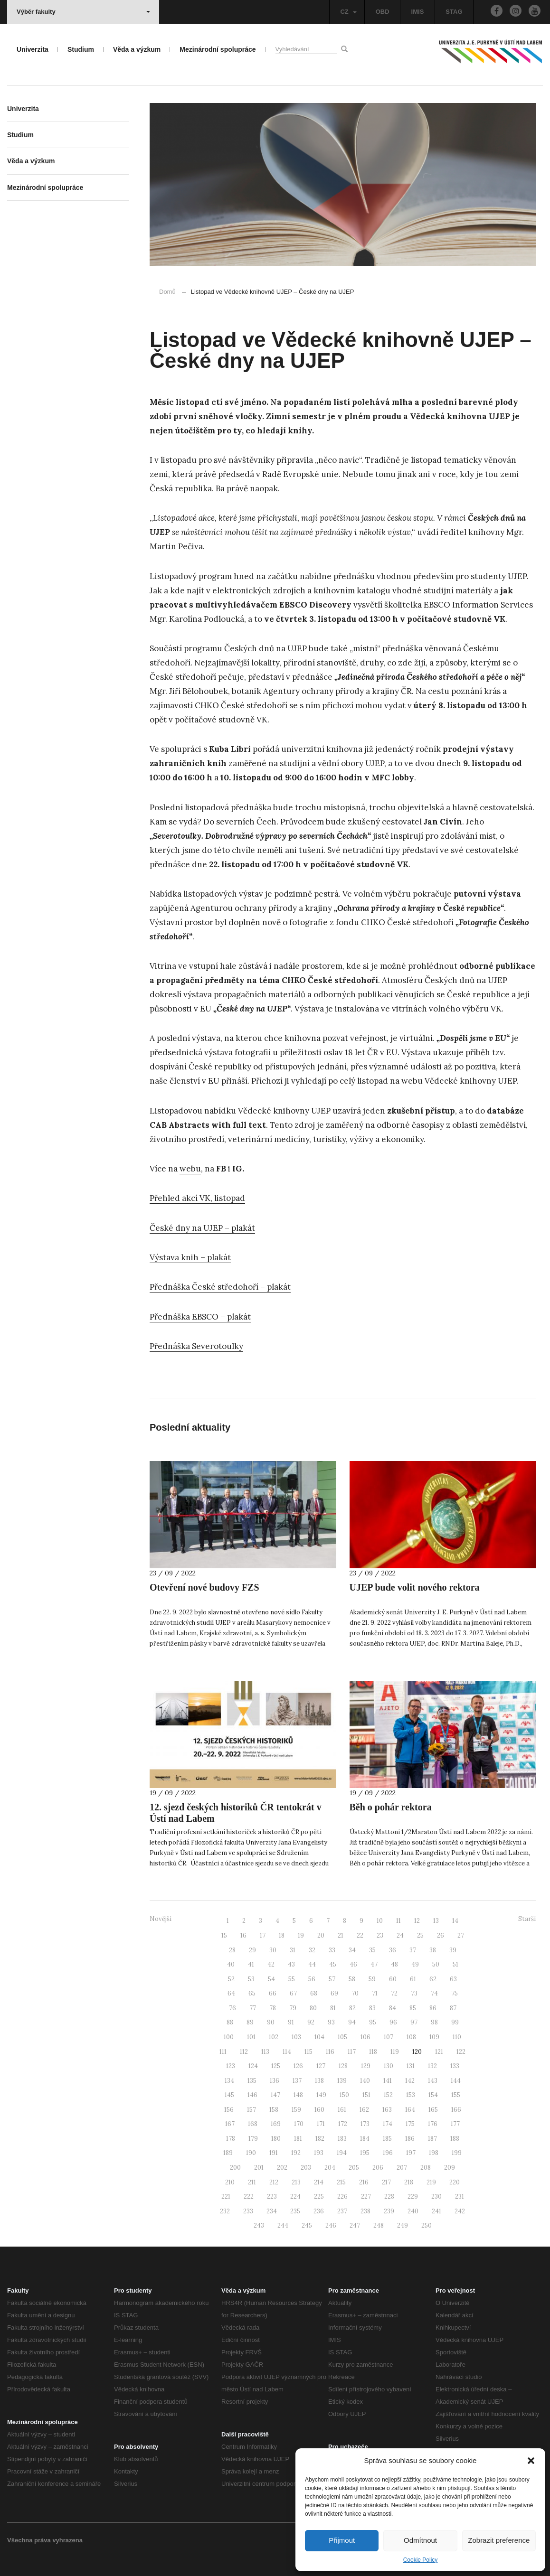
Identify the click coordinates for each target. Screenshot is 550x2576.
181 (298, 2139)
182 (319, 2139)
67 (293, 1993)
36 (392, 1950)
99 (455, 2022)
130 (388, 2066)
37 (412, 1950)
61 (413, 1979)
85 (412, 2008)
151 (366, 2095)
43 (291, 1964)
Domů (167, 291)
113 (265, 2052)
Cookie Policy (420, 2560)
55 (291, 1979)
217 (386, 2182)
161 (342, 2110)
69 (334, 1993)
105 (342, 2037)
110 (457, 2037)
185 (387, 2139)
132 (432, 2066)
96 (393, 2022)
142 (410, 2081)
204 (329, 2168)
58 (352, 1979)
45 (332, 1964)
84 (392, 2008)
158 (273, 2110)
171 (321, 2124)
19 (301, 1935)
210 (230, 2182)
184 (365, 2139)
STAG (454, 11)
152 (388, 2095)
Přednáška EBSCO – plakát (200, 1316)
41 (251, 1964)
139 (342, 2081)
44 (312, 1964)
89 (250, 2022)
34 (352, 1950)
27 (460, 1935)
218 (408, 2182)
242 (460, 2211)
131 (411, 2066)
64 (231, 1993)
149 (321, 2095)
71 (375, 1993)
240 (413, 2211)
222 (249, 2196)
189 (228, 2153)
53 (251, 1979)
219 (431, 2182)
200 (235, 2168)
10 (380, 1921)
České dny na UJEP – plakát (202, 1228)
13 (436, 1921)
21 (340, 1935)
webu (190, 1168)
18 (281, 1935)
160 (319, 2110)
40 (231, 1964)
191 (273, 2153)
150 (344, 2095)
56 (311, 1979)
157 (251, 2110)
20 (320, 1935)
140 (365, 2081)
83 (372, 2008)
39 (452, 1950)
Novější (160, 1919)
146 (252, 2095)
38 (432, 1950)
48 (394, 1964)
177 (455, 2124)
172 (342, 2124)
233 (248, 2211)
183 (342, 2139)
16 (243, 1935)
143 (432, 2081)
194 (342, 2153)
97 (413, 2022)
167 (230, 2124)
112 (244, 2052)
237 (342, 2211)
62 (432, 1979)
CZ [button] (348, 11)
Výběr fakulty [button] (83, 11)
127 (320, 2066)
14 (455, 1921)
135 (251, 2081)
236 (318, 2211)
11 (398, 1921)
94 (352, 2022)
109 (434, 2037)
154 (433, 2095)
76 (232, 2008)
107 (388, 2037)
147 (275, 2095)
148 (298, 2095)
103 (296, 2037)
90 (271, 2022)
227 (366, 2196)
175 (410, 2124)
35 (372, 1950)
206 (377, 2168)
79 (292, 2008)
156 (229, 2110)
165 (433, 2110)
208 (425, 2168)
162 (364, 2110)
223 (272, 2196)
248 (378, 2225)
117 (352, 2052)
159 (296, 2110)
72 (394, 1993)
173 (365, 2124)
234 (271, 2211)
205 (354, 2168)
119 (394, 2052)
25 (420, 1935)
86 (432, 2008)
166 (456, 2110)
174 (387, 2124)
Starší (527, 1919)
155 (455, 2095)
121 (439, 2052)
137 (297, 2081)
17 (263, 1935)
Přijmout (342, 2540)
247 (355, 2225)
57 (332, 1979)
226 (342, 2196)
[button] (531, 2460)
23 (380, 1935)
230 (436, 2196)
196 (388, 2153)
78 (272, 2008)
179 (253, 2139)
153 (410, 2095)
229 (413, 2196)
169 (276, 2124)
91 (291, 2022)
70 (355, 1993)
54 (271, 1979)
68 (313, 1993)
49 (415, 1964)
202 (282, 2168)
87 (453, 2008)
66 (272, 1993)
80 (313, 2008)
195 (365, 2153)
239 (389, 2211)
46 (353, 1964)
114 (287, 2052)
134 (229, 2081)
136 (274, 2081)
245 (307, 2225)
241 (436, 2211)
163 (387, 2110)
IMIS (417, 11)
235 (295, 2211)
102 (273, 2037)
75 (454, 1993)
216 (364, 2182)
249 (402, 2225)
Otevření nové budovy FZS (204, 1587)
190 (251, 2153)
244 (282, 2225)
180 (276, 2139)
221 (225, 2196)
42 (271, 1964)
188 (454, 2139)
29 (252, 1950)
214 (318, 2182)
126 (298, 2066)
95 (372, 2022)
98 (434, 2022)
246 (330, 2225)
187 (432, 2139)
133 (454, 2066)
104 (319, 2037)
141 (387, 2081)
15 (224, 1935)
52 (231, 1979)
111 (223, 2052)
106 (365, 2037)
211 (252, 2182)
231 (459, 2196)
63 (453, 1979)
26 (440, 1935)
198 (433, 2153)
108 (411, 2037)
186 (410, 2139)
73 (414, 1993)
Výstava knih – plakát (190, 1257)
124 (253, 2066)
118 (373, 2052)
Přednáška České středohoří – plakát (220, 1287)
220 (454, 2182)
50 (435, 1964)
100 (229, 2037)
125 (275, 2066)
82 (352, 2008)
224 (295, 2196)
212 (273, 2182)
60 (393, 1979)
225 (319, 2196)
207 (402, 2168)
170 (298, 2124)
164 (410, 2110)
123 (230, 2066)
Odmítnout (420, 2540)
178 (230, 2139)
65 (252, 1993)
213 (296, 2182)
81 (333, 2008)
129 (365, 2066)
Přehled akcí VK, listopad (197, 1198)
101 (251, 2037)
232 (225, 2211)
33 (332, 1950)
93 (331, 2022)
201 (259, 2168)
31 (292, 1950)
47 (374, 1964)
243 (259, 2225)
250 (426, 2225)
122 (460, 2052)
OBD (382, 11)
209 (449, 2168)
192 (296, 2153)
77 (252, 2008)
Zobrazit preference (499, 2540)
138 (319, 2081)
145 (229, 2095)
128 (343, 2066)
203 (306, 2168)
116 (330, 2052)
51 (455, 1964)
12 (417, 1921)
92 (310, 2022)
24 (400, 1935)
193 (318, 2153)
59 (372, 1979)
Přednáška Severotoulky (196, 1346)
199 (457, 2153)
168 (252, 2124)
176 (432, 2124)
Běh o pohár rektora (391, 1807)
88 (230, 2022)
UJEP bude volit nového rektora (415, 1587)
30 (272, 1950)
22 (360, 1935)
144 (456, 2081)
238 (365, 2211)
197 (411, 2153)
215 (341, 2182)
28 (232, 1950)
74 (434, 1993)
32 (312, 1950)
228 (389, 2196)
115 (308, 2052)
